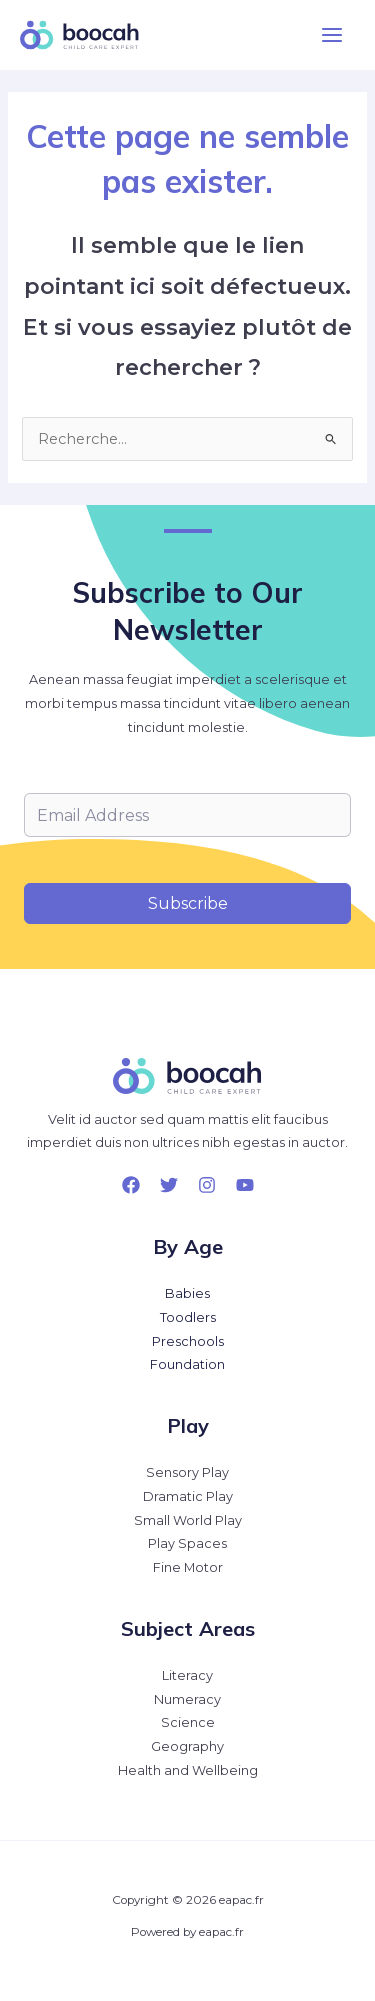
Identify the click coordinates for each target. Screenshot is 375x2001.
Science (188, 1722)
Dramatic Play (188, 1496)
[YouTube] (245, 1185)
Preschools (188, 1341)
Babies (187, 1293)
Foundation (187, 1364)
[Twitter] (169, 1185)
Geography (187, 1746)
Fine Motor (188, 1567)
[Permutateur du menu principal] (332, 35)
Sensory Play (187, 1472)
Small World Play (188, 1520)
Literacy (187, 1675)
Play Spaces (187, 1543)
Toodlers (188, 1317)
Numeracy (187, 1699)
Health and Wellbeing (188, 1770)
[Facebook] (131, 1185)
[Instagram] (207, 1185)
